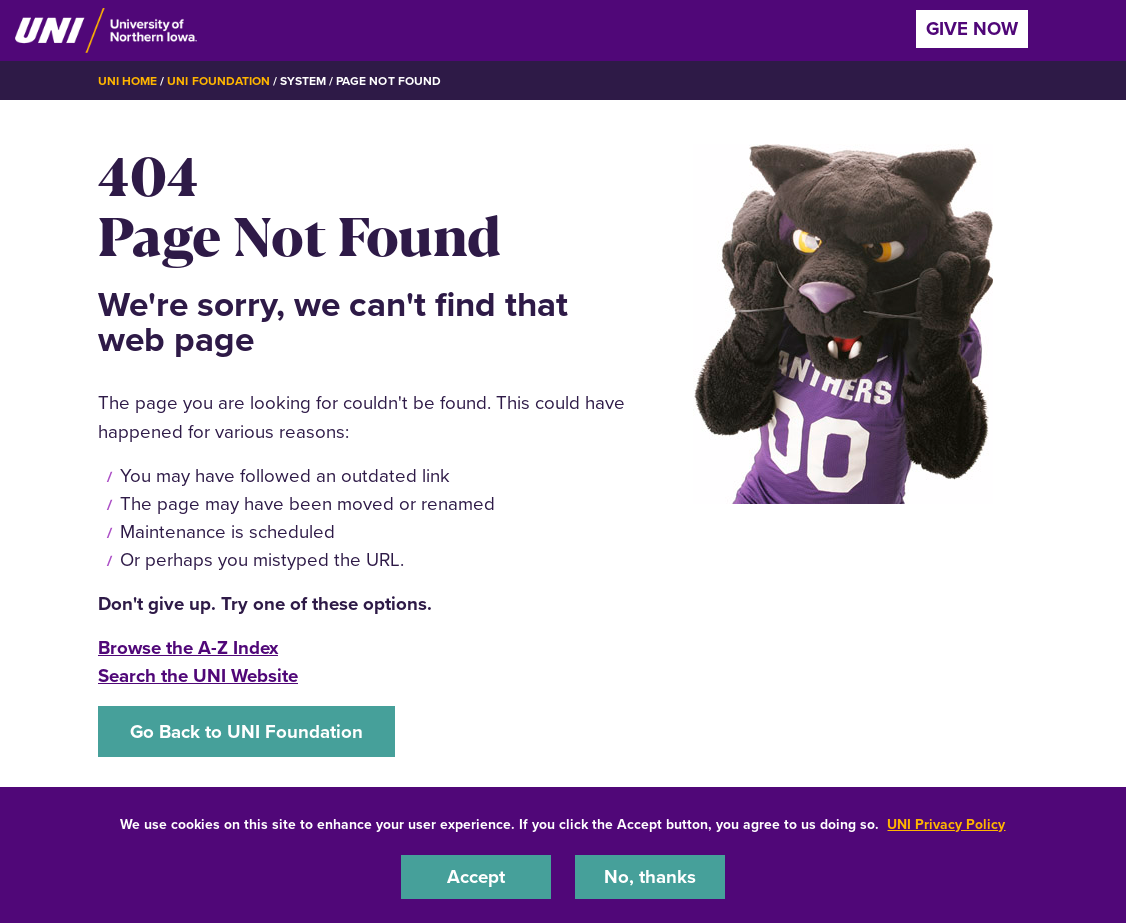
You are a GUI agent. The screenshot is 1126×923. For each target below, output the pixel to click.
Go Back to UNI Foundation (246, 731)
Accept (476, 876)
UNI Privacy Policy (946, 824)
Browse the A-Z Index (188, 647)
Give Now (972, 28)
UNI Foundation (218, 81)
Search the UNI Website (198, 675)
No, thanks (650, 876)
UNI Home (127, 81)
